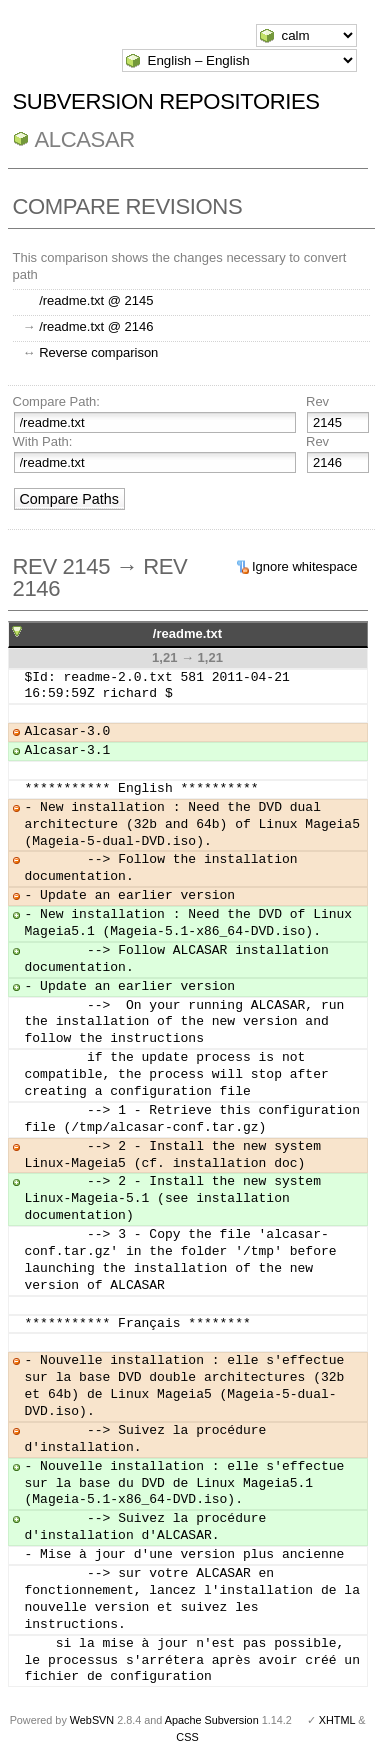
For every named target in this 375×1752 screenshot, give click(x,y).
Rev (317, 401)
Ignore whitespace (305, 566)
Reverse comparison (98, 352)
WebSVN (92, 1720)
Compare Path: (56, 401)
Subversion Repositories (166, 101)
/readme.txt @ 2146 (96, 326)
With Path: (43, 441)
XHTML (337, 1720)
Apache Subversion (212, 1720)
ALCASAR (85, 139)
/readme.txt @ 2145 (96, 300)
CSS (187, 1737)
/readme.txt (187, 633)
